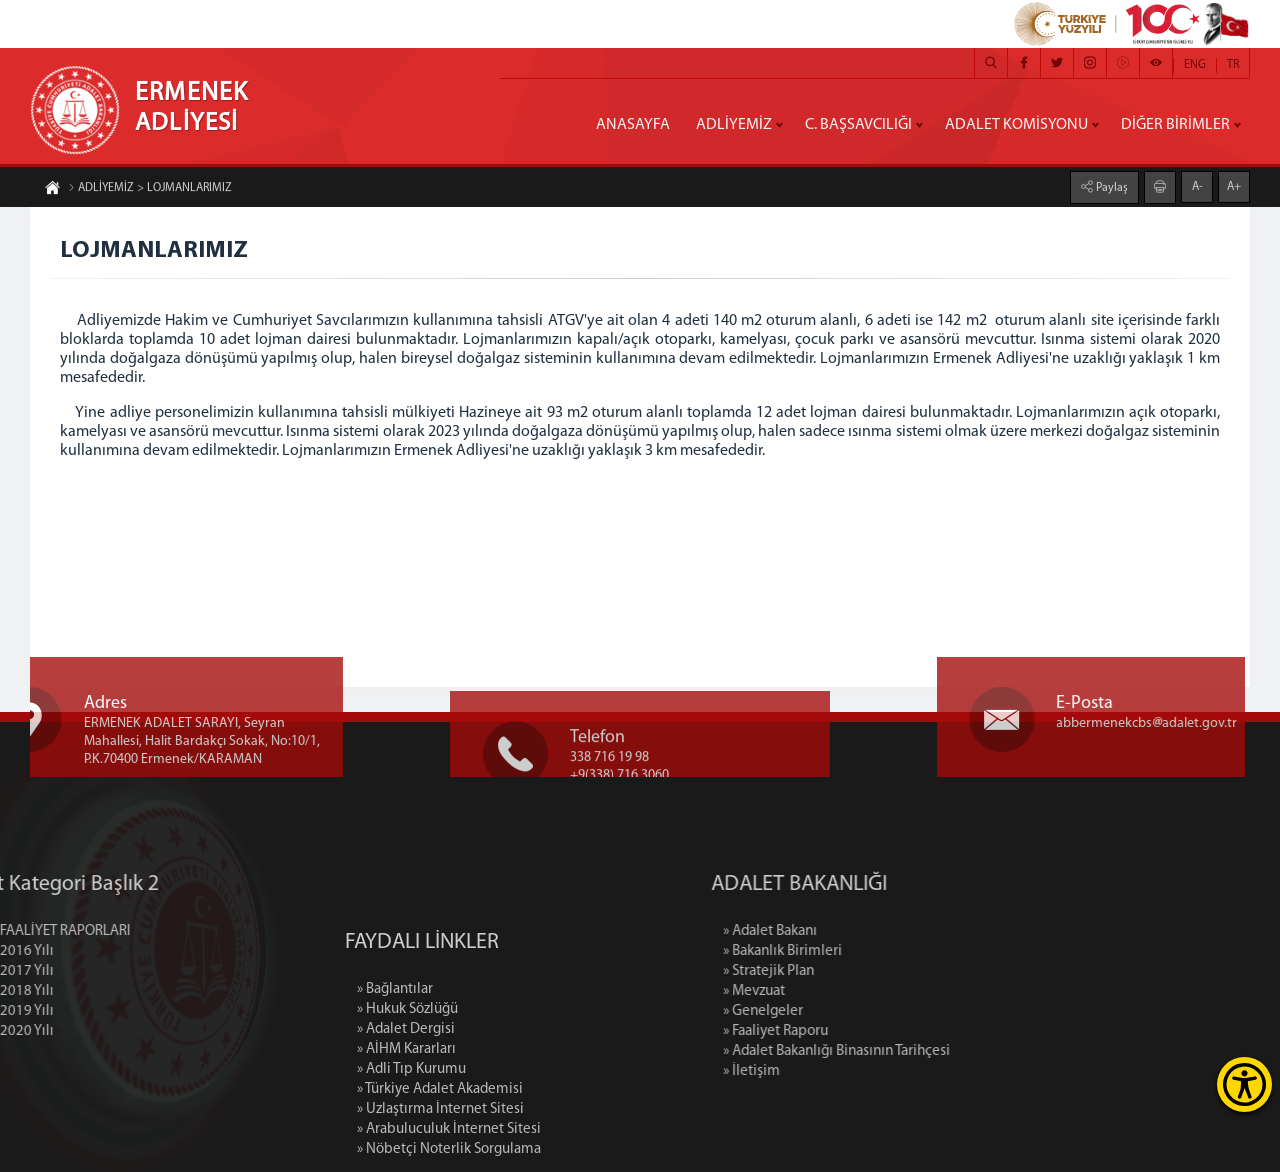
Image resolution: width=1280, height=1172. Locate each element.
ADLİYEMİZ (734, 125)
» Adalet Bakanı (839, 931)
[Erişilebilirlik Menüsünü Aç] (1244, 1084)
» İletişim (820, 1071)
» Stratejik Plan (837, 971)
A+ (1234, 186)
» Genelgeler (832, 1011)
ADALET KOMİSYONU (1016, 125)
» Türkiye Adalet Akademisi (440, 1154)
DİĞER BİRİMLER (1175, 125)
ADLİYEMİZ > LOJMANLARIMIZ (150, 189)
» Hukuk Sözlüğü (407, 1074)
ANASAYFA (633, 125)
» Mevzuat (823, 991)
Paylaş (1110, 187)
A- (1197, 186)
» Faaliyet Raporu (844, 1031)
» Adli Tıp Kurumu (411, 1134)
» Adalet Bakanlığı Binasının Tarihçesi (905, 1051)
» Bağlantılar (395, 1054)
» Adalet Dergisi (406, 1094)
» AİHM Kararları (406, 1114)
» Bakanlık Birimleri (851, 951)
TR (1233, 65)
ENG (1195, 65)
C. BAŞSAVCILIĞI (858, 125)
